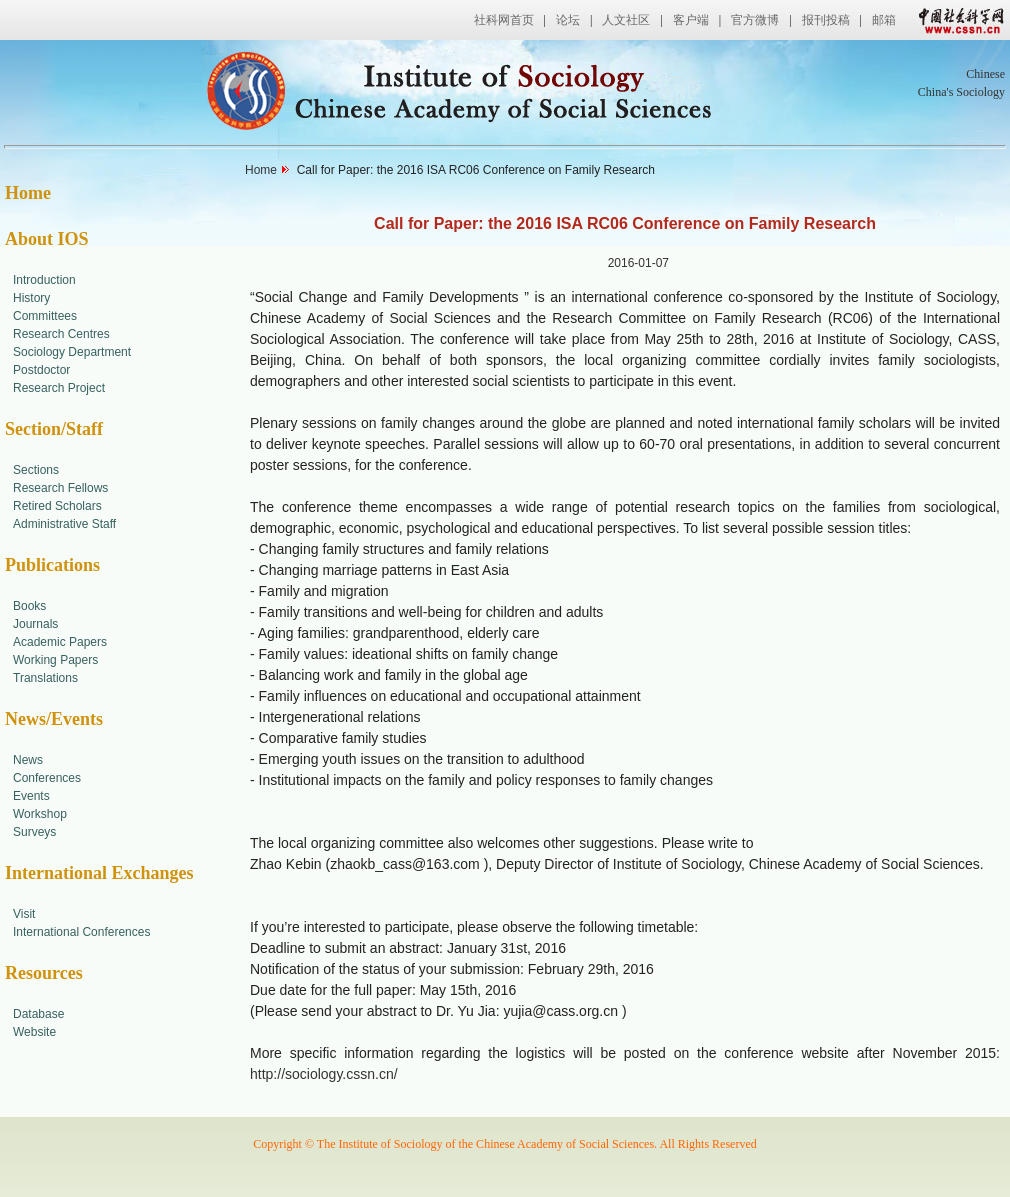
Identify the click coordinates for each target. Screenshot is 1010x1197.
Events (31, 796)
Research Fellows (60, 488)
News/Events (54, 719)
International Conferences (81, 932)
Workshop (40, 814)
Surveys (34, 832)
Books (29, 606)
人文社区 (626, 20)
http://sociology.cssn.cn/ (324, 1074)
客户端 (691, 20)
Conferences (47, 778)
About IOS (47, 239)
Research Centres (61, 334)
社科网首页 (504, 20)
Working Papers (55, 660)
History (31, 298)
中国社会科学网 (957, 20)
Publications (52, 565)
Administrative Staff (64, 524)
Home (28, 193)
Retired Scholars (57, 506)
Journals (35, 624)
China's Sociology (961, 92)
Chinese (985, 74)
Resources (44, 973)
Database (38, 1014)
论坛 (568, 20)
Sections (36, 470)
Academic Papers (60, 642)
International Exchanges (99, 873)
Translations (45, 678)
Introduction (44, 280)
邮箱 (884, 20)
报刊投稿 (826, 20)
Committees (45, 316)
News (28, 760)
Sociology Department (72, 352)
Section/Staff (54, 429)
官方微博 (755, 20)
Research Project (59, 388)
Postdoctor (41, 370)
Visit (24, 914)
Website (34, 1032)
